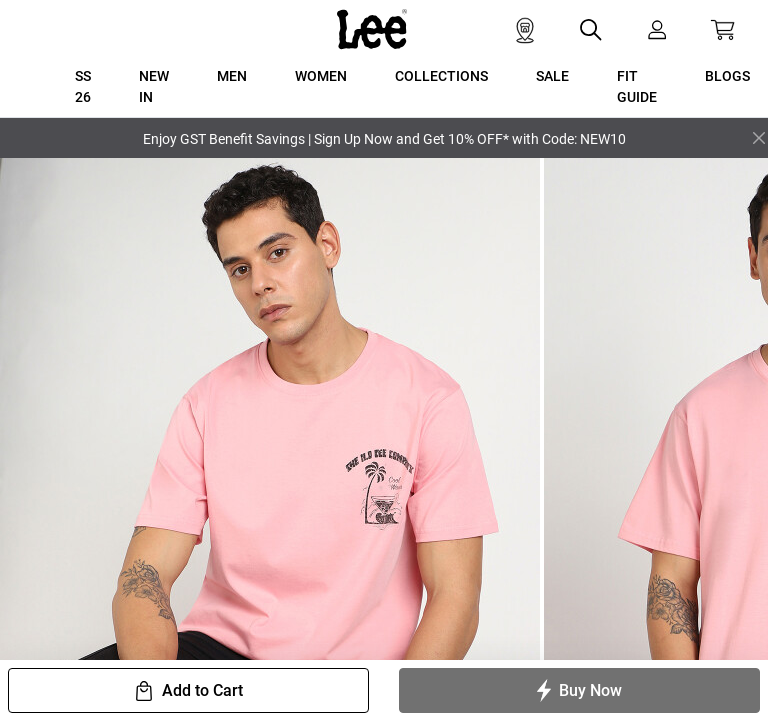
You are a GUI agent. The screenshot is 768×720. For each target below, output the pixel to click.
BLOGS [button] (727, 76)
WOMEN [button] (321, 76)
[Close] (759, 138)
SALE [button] (552, 76)
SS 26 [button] (83, 86)
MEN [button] (232, 76)
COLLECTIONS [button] (441, 76)
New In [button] (154, 86)
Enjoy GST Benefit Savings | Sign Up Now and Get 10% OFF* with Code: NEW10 (384, 139)
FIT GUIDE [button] (637, 86)
